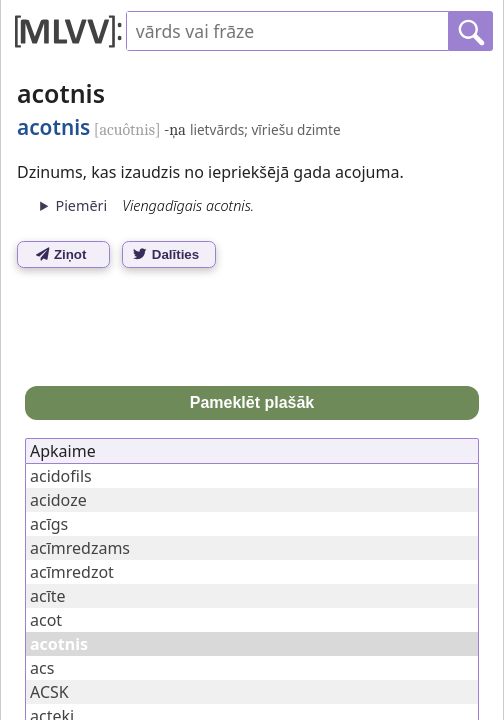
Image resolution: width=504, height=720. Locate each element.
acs (42, 668)
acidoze (58, 500)
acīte (48, 596)
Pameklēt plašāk (252, 402)
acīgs (49, 524)
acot (46, 620)
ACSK (49, 692)
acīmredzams (80, 548)
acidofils (61, 476)
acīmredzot (72, 572)
